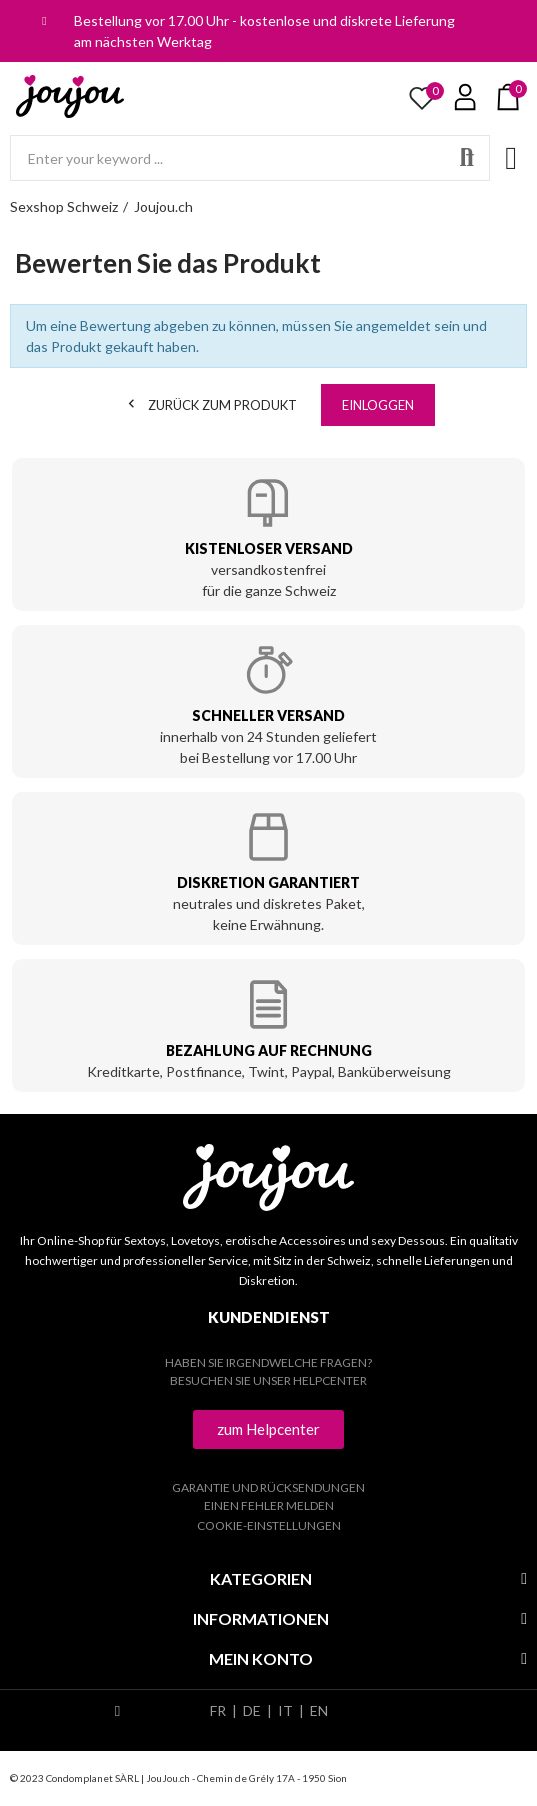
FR (218, 1710)
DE (252, 1710)
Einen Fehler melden (269, 1505)
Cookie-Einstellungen (269, 1525)
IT (285, 1710)
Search (467, 158)
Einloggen (378, 405)
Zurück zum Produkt (210, 404)
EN (319, 1710)
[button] (268, 1429)
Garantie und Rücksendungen (268, 1487)
